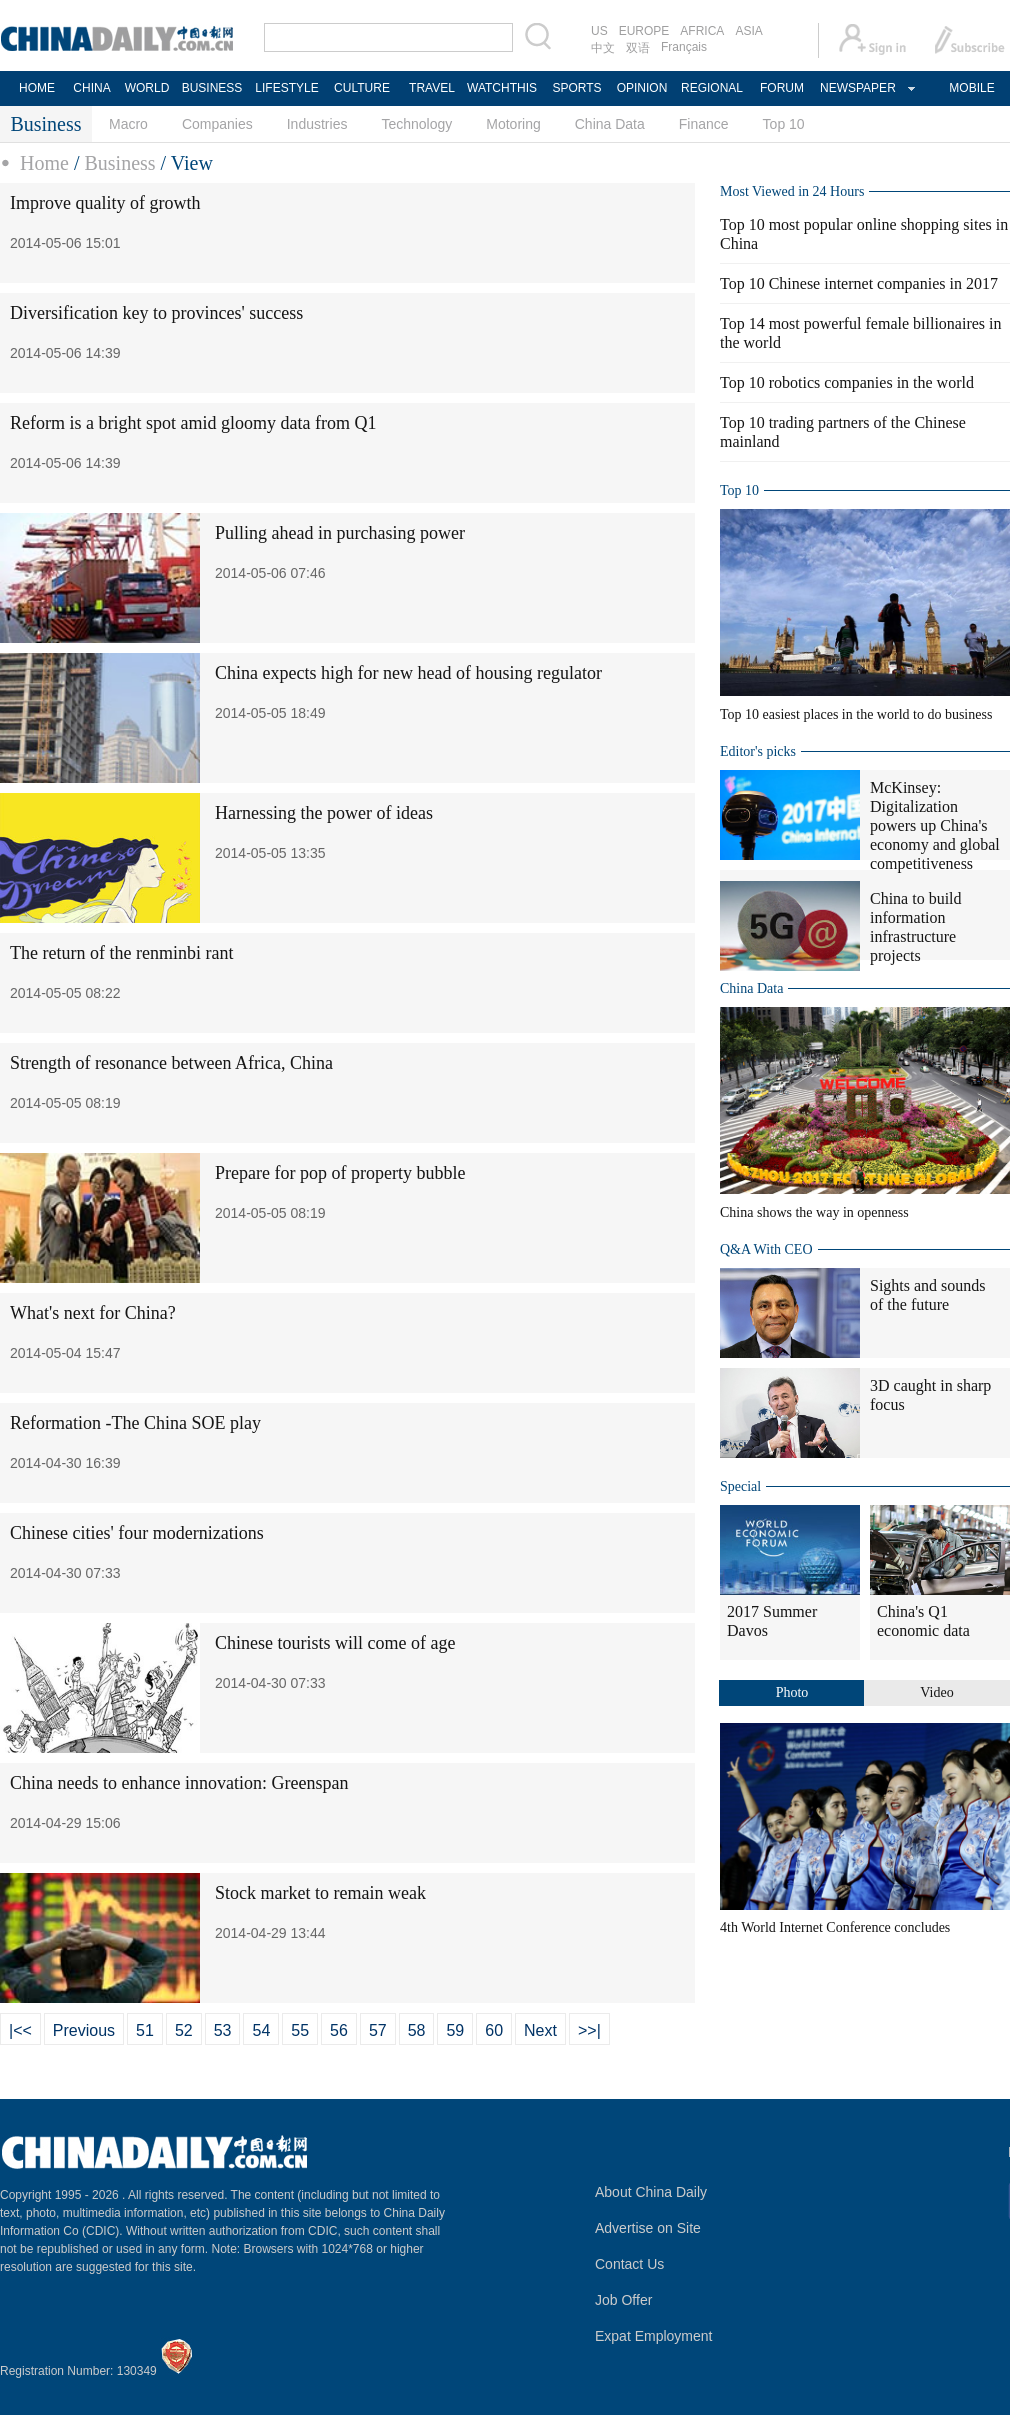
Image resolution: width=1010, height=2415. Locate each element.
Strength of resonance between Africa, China (171, 1063)
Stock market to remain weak (320, 1893)
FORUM (782, 88)
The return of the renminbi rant (121, 953)
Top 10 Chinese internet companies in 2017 (859, 283)
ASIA (748, 31)
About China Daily (651, 2192)
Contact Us (629, 2264)
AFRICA (702, 31)
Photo (792, 1692)
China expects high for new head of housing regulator (408, 673)
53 (223, 2030)
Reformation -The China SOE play (135, 1423)
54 (261, 2030)
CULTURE (362, 88)
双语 (638, 48)
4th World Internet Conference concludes (835, 1927)
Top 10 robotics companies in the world (847, 382)
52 (184, 2030)
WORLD (147, 88)
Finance (704, 124)
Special (740, 1486)
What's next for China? (93, 1313)
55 (300, 2030)
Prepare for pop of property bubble (340, 1173)
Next (540, 2030)
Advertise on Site (648, 2228)
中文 (603, 48)
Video (936, 1692)
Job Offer (623, 2300)
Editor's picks (758, 751)
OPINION (642, 88)
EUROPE (644, 31)
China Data (610, 124)
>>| (589, 2030)
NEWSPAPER (857, 88)
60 (494, 2030)
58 (417, 2030)
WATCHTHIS (502, 88)
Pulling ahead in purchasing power (340, 533)
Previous (84, 2030)
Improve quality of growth (105, 203)
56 (339, 2030)
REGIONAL (712, 88)
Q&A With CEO (766, 1249)
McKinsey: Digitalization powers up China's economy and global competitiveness (935, 825)
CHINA (91, 88)
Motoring (513, 124)
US (599, 31)
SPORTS (576, 88)
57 (378, 2030)
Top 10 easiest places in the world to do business (856, 714)
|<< (20, 2030)
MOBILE (971, 88)
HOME (37, 88)
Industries (317, 124)
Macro (128, 124)
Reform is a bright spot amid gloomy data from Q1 (193, 423)
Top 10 (784, 124)
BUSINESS (212, 88)
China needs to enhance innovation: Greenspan (179, 1783)
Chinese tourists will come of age (335, 1643)
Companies (217, 124)
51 (145, 2030)
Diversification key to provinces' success (156, 313)
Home (44, 163)
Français (684, 47)
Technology (416, 124)
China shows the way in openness (814, 1212)
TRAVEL (432, 88)
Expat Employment (654, 2336)
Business (119, 163)
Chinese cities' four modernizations (137, 1533)
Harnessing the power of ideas (324, 813)
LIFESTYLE (286, 88)
